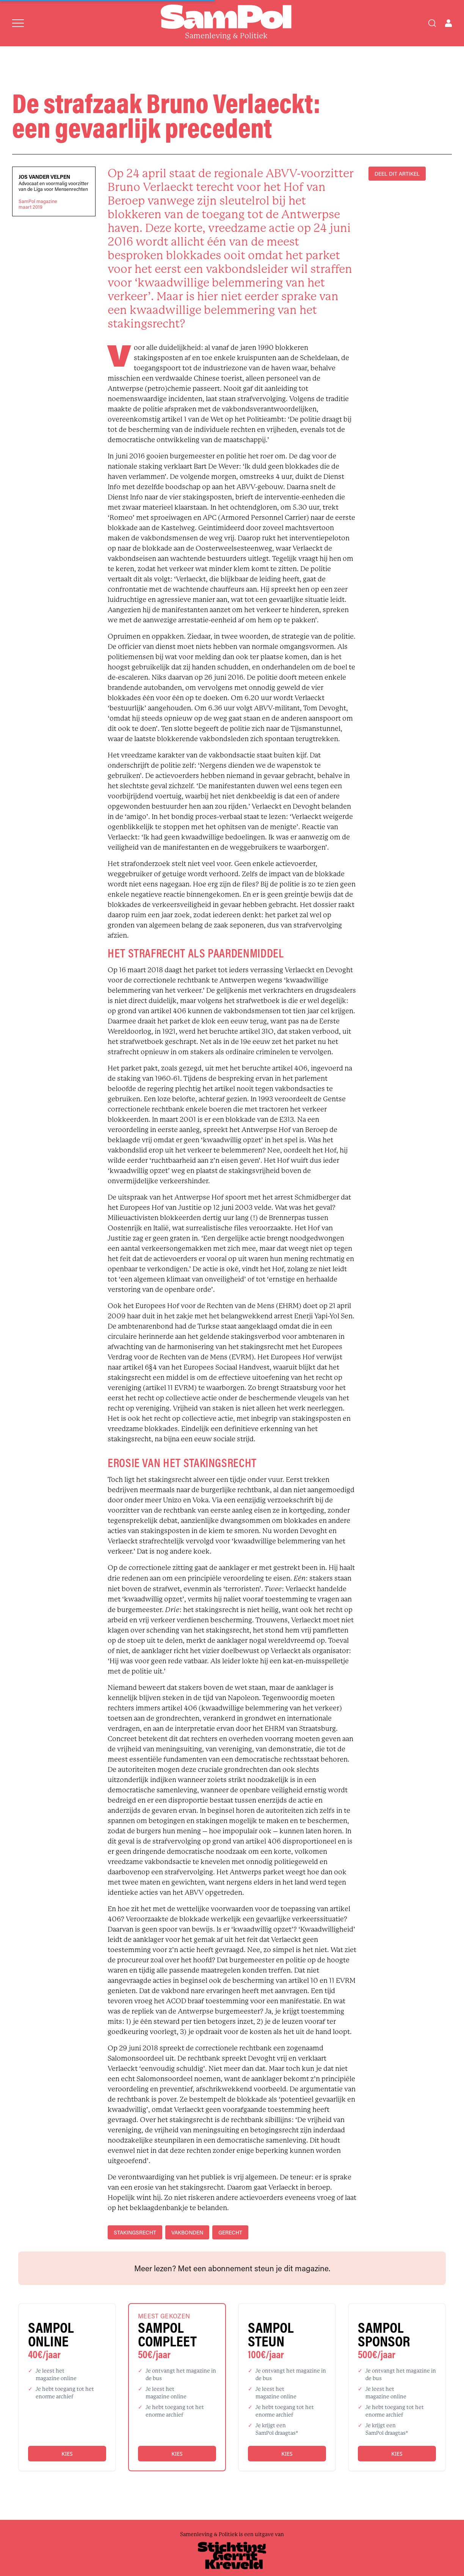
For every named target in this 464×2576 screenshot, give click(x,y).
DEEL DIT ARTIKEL (397, 173)
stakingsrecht (135, 2232)
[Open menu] (18, 23)
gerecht (230, 2232)
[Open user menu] (448, 23)
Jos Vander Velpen (44, 176)
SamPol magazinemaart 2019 (38, 204)
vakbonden (187, 2232)
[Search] (432, 23)
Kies (66, 2453)
